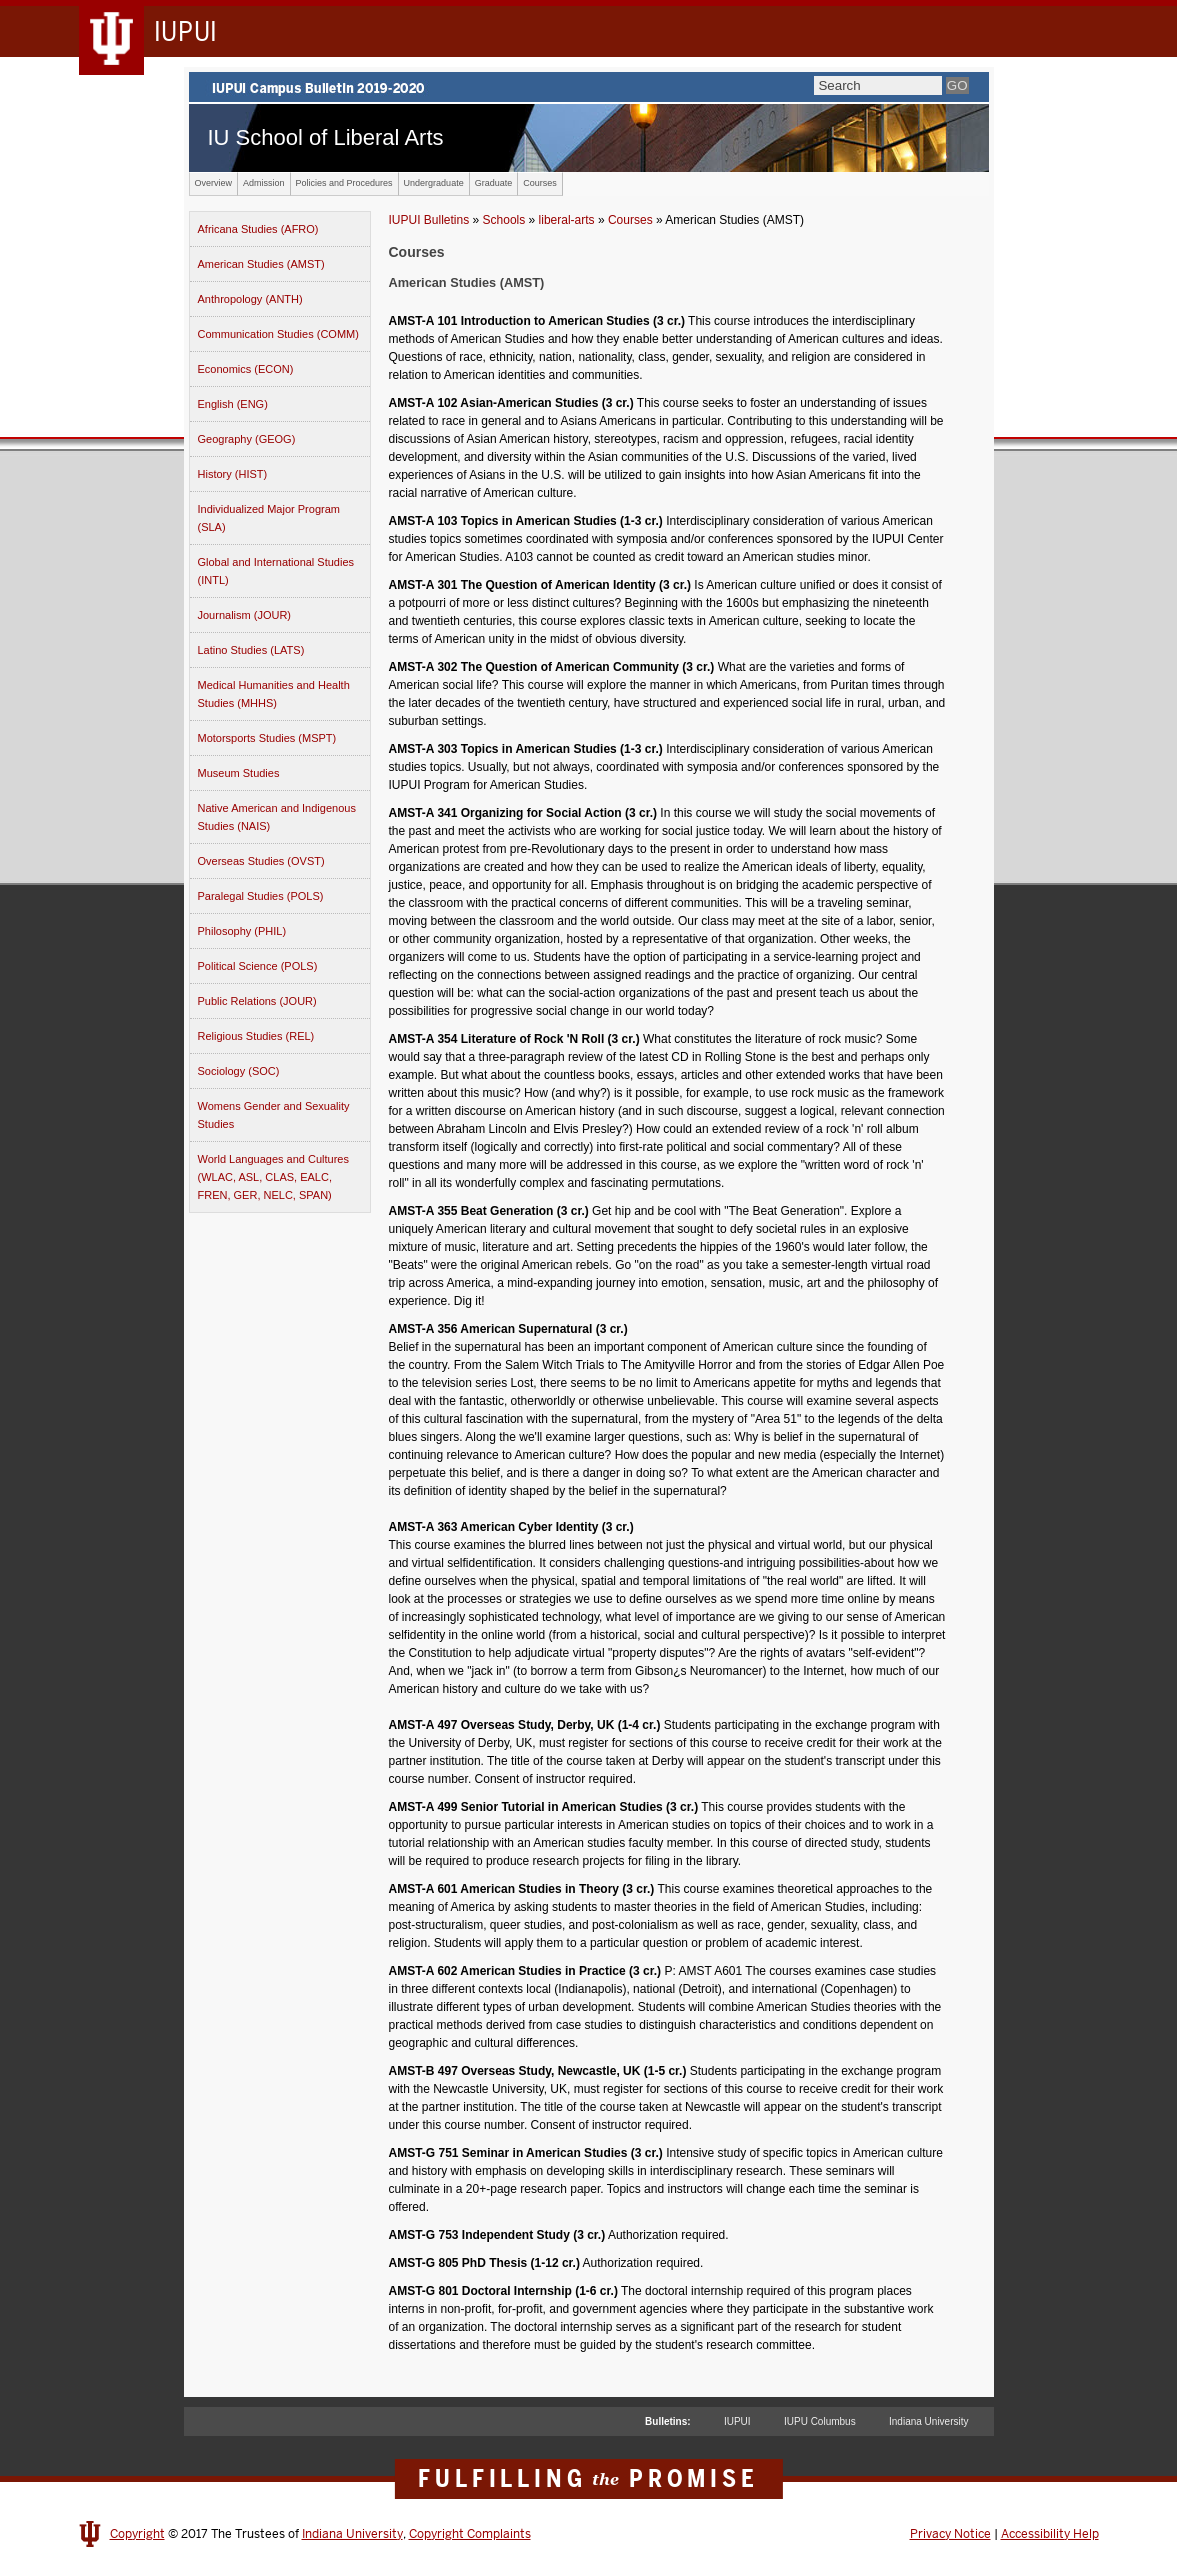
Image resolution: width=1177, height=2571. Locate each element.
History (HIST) (233, 474)
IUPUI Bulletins (429, 220)
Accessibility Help (1050, 2534)
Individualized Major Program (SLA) (269, 518)
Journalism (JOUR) (245, 615)
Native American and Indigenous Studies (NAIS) (277, 817)
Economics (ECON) (246, 369)
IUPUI (737, 2421)
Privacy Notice (950, 2534)
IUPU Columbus (820, 2421)
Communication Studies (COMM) (278, 334)
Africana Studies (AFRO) (258, 229)
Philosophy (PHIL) (242, 931)
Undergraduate (434, 183)
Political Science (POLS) (258, 966)
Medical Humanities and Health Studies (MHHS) (274, 694)
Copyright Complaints (470, 2534)
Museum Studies (239, 773)
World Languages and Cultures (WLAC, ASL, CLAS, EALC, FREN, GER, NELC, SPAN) (273, 1177)
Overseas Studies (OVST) (261, 861)
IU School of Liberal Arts (326, 137)
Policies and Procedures (344, 183)
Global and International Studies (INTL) (276, 571)
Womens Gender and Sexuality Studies (274, 1115)
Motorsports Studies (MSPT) (267, 738)
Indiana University (928, 2421)
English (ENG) (233, 404)
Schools (504, 220)
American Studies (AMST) (261, 264)
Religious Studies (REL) (256, 1036)
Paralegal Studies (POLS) (261, 896)
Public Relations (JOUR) (257, 1001)
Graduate (494, 183)
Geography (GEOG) (247, 439)
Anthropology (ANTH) (250, 299)
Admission (264, 183)
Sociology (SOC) (239, 1071)
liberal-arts (567, 220)
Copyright (137, 2534)
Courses (540, 183)
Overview (214, 183)
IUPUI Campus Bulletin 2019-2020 (589, 87)
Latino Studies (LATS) (251, 650)
